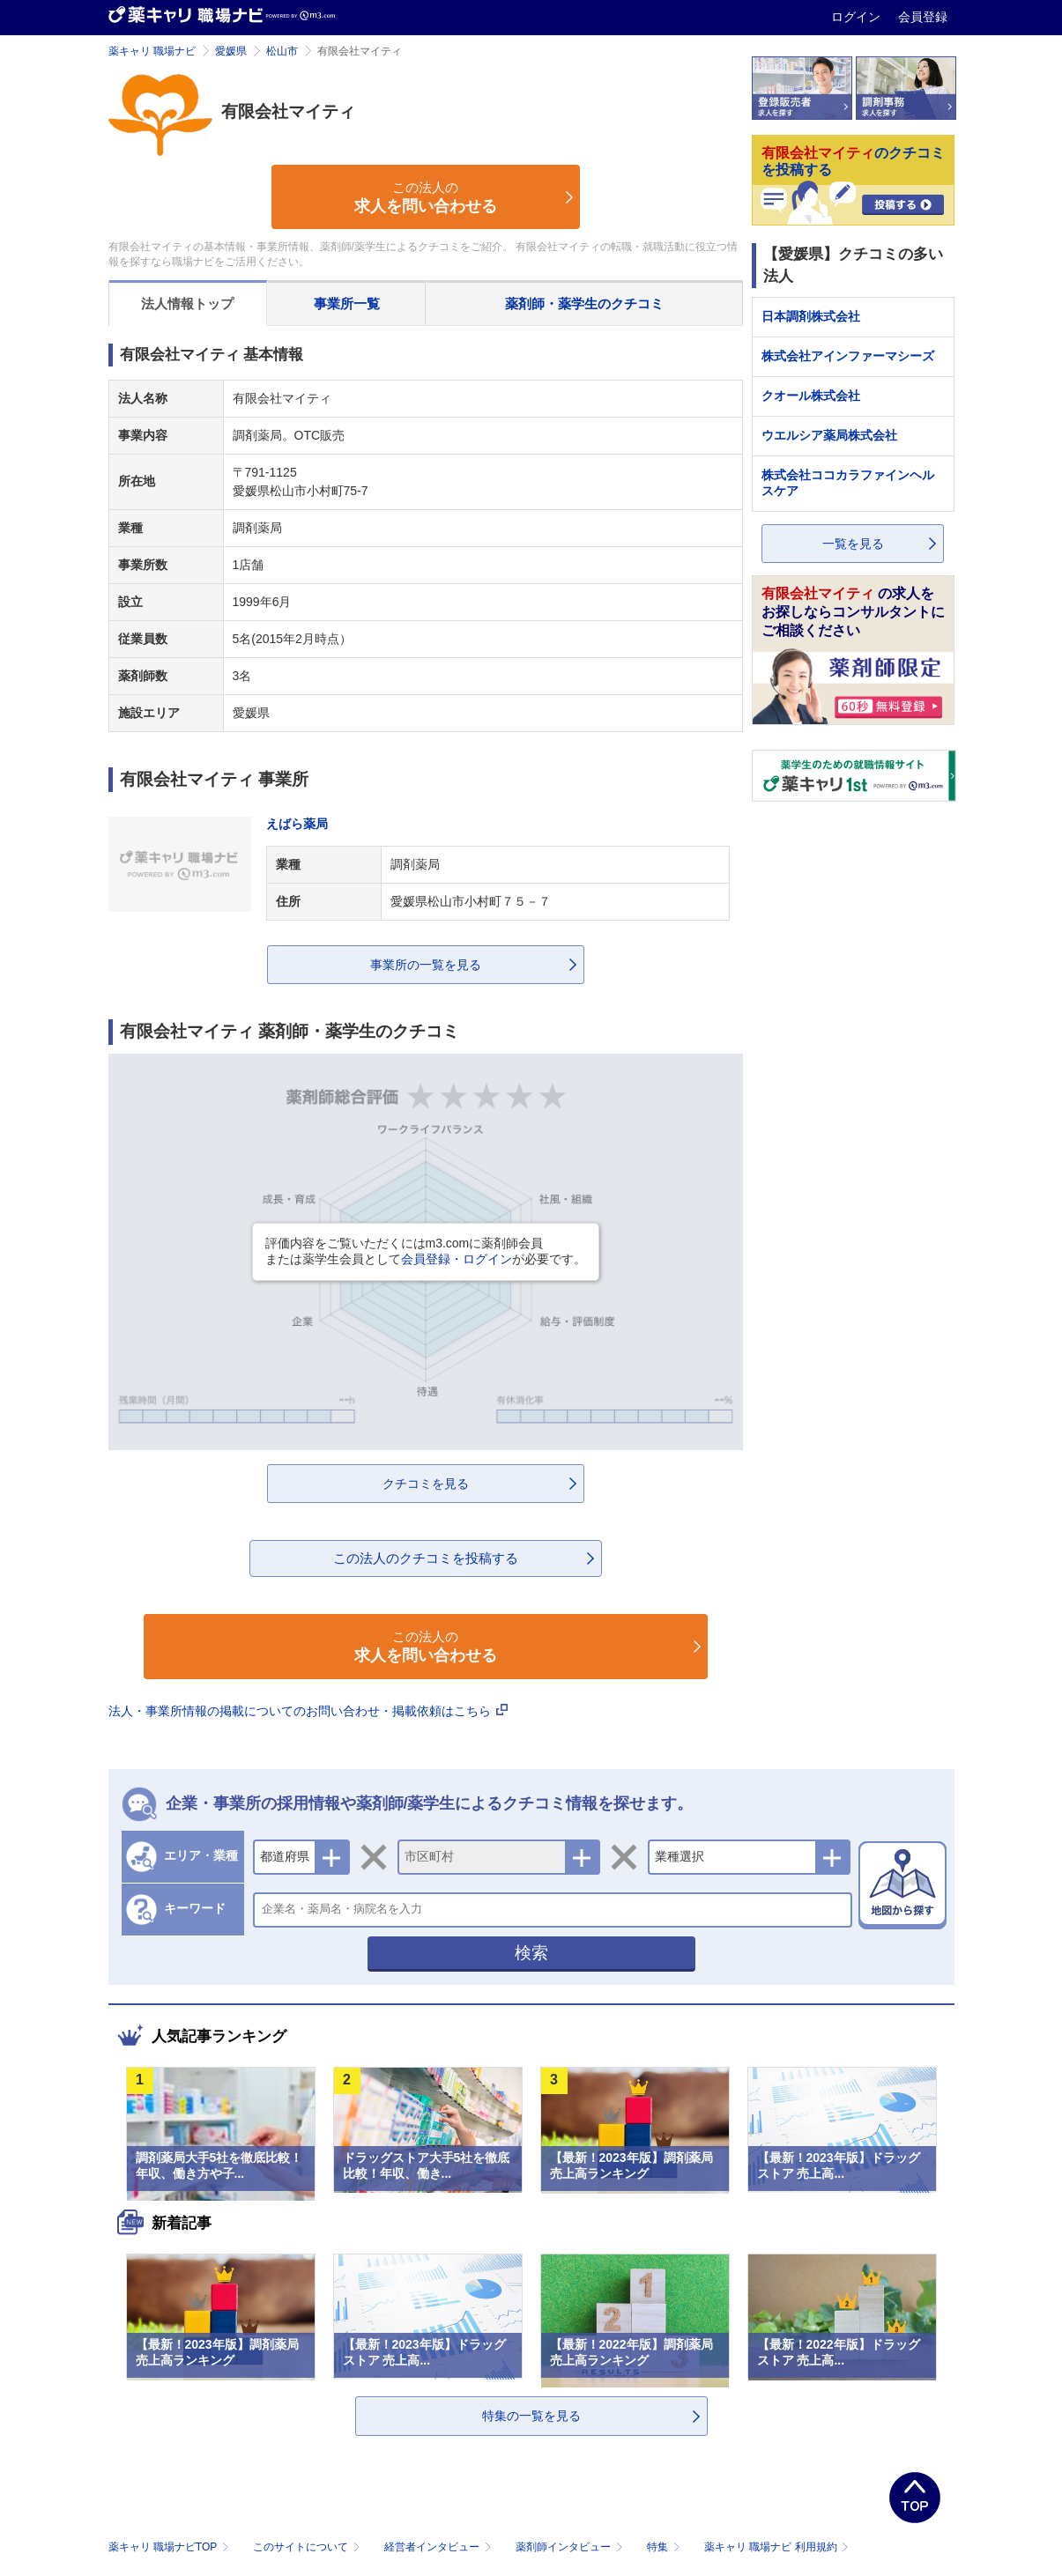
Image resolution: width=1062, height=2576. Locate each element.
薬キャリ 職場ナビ (152, 51)
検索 (531, 1952)
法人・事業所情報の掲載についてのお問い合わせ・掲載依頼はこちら (308, 1711)
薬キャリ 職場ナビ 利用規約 (776, 2547)
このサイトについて (308, 2547)
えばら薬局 (297, 824)
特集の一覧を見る (531, 2416)
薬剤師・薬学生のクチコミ (584, 303)
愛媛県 (231, 51)
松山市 (282, 51)
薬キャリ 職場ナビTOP (170, 2547)
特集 (665, 2547)
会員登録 (922, 17)
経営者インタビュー (439, 2547)
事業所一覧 (347, 303)
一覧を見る (853, 544)
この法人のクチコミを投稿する (425, 1558)
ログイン (857, 17)
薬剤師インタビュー (571, 2547)
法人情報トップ (187, 303)
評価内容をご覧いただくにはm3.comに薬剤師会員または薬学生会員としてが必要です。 (425, 1251)
